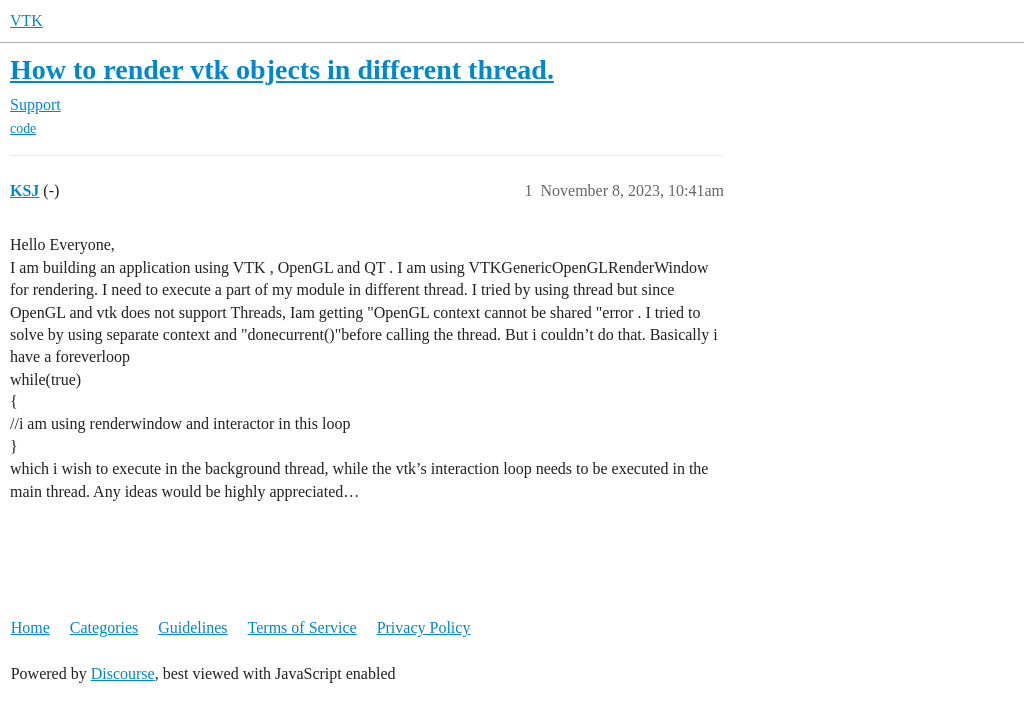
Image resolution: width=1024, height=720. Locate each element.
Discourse (123, 673)
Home (30, 627)
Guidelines (192, 627)
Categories (104, 627)
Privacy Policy (424, 627)
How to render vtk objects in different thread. (282, 69)
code (23, 128)
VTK (26, 20)
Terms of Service (302, 627)
